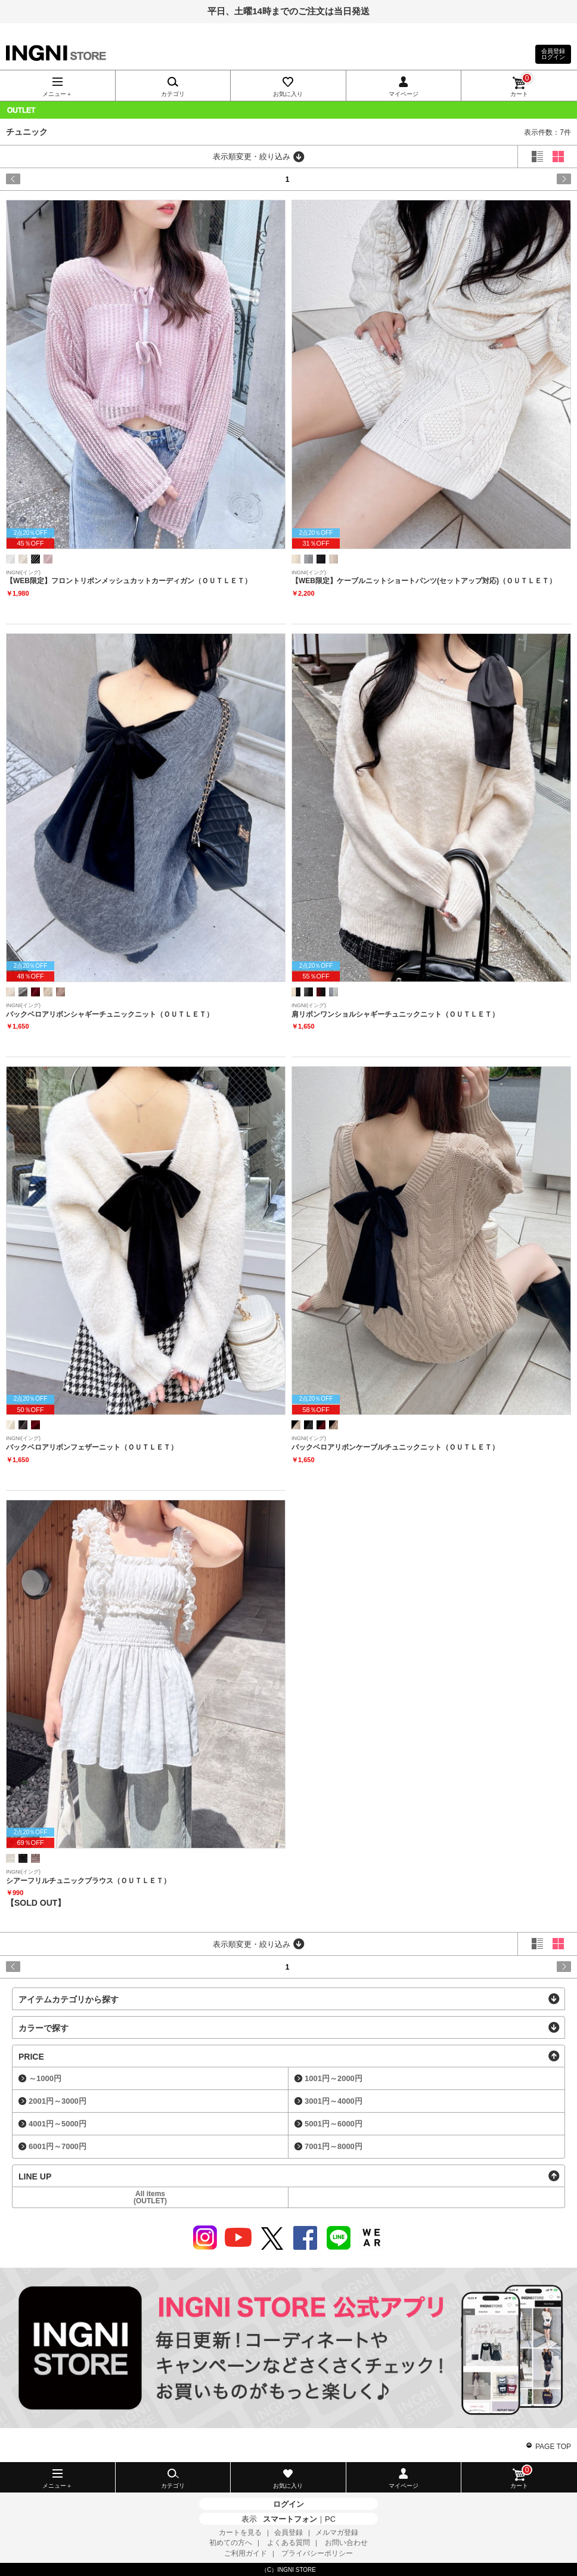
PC (330, 2519)
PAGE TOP (553, 2446)
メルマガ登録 (336, 2532)
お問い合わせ (346, 2542)
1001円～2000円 (333, 2078)
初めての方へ (230, 2542)
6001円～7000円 (57, 2146)
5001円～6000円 (333, 2123)
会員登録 (288, 2532)
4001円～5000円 (57, 2123)
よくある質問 (288, 2542)
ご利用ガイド (245, 2553)
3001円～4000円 (333, 2101)
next (537, 179)
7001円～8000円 (333, 2146)
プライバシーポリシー (317, 2553)
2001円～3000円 (57, 2101)
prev (40, 179)
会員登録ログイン (553, 54)
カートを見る (240, 2532)
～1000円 (45, 2078)
